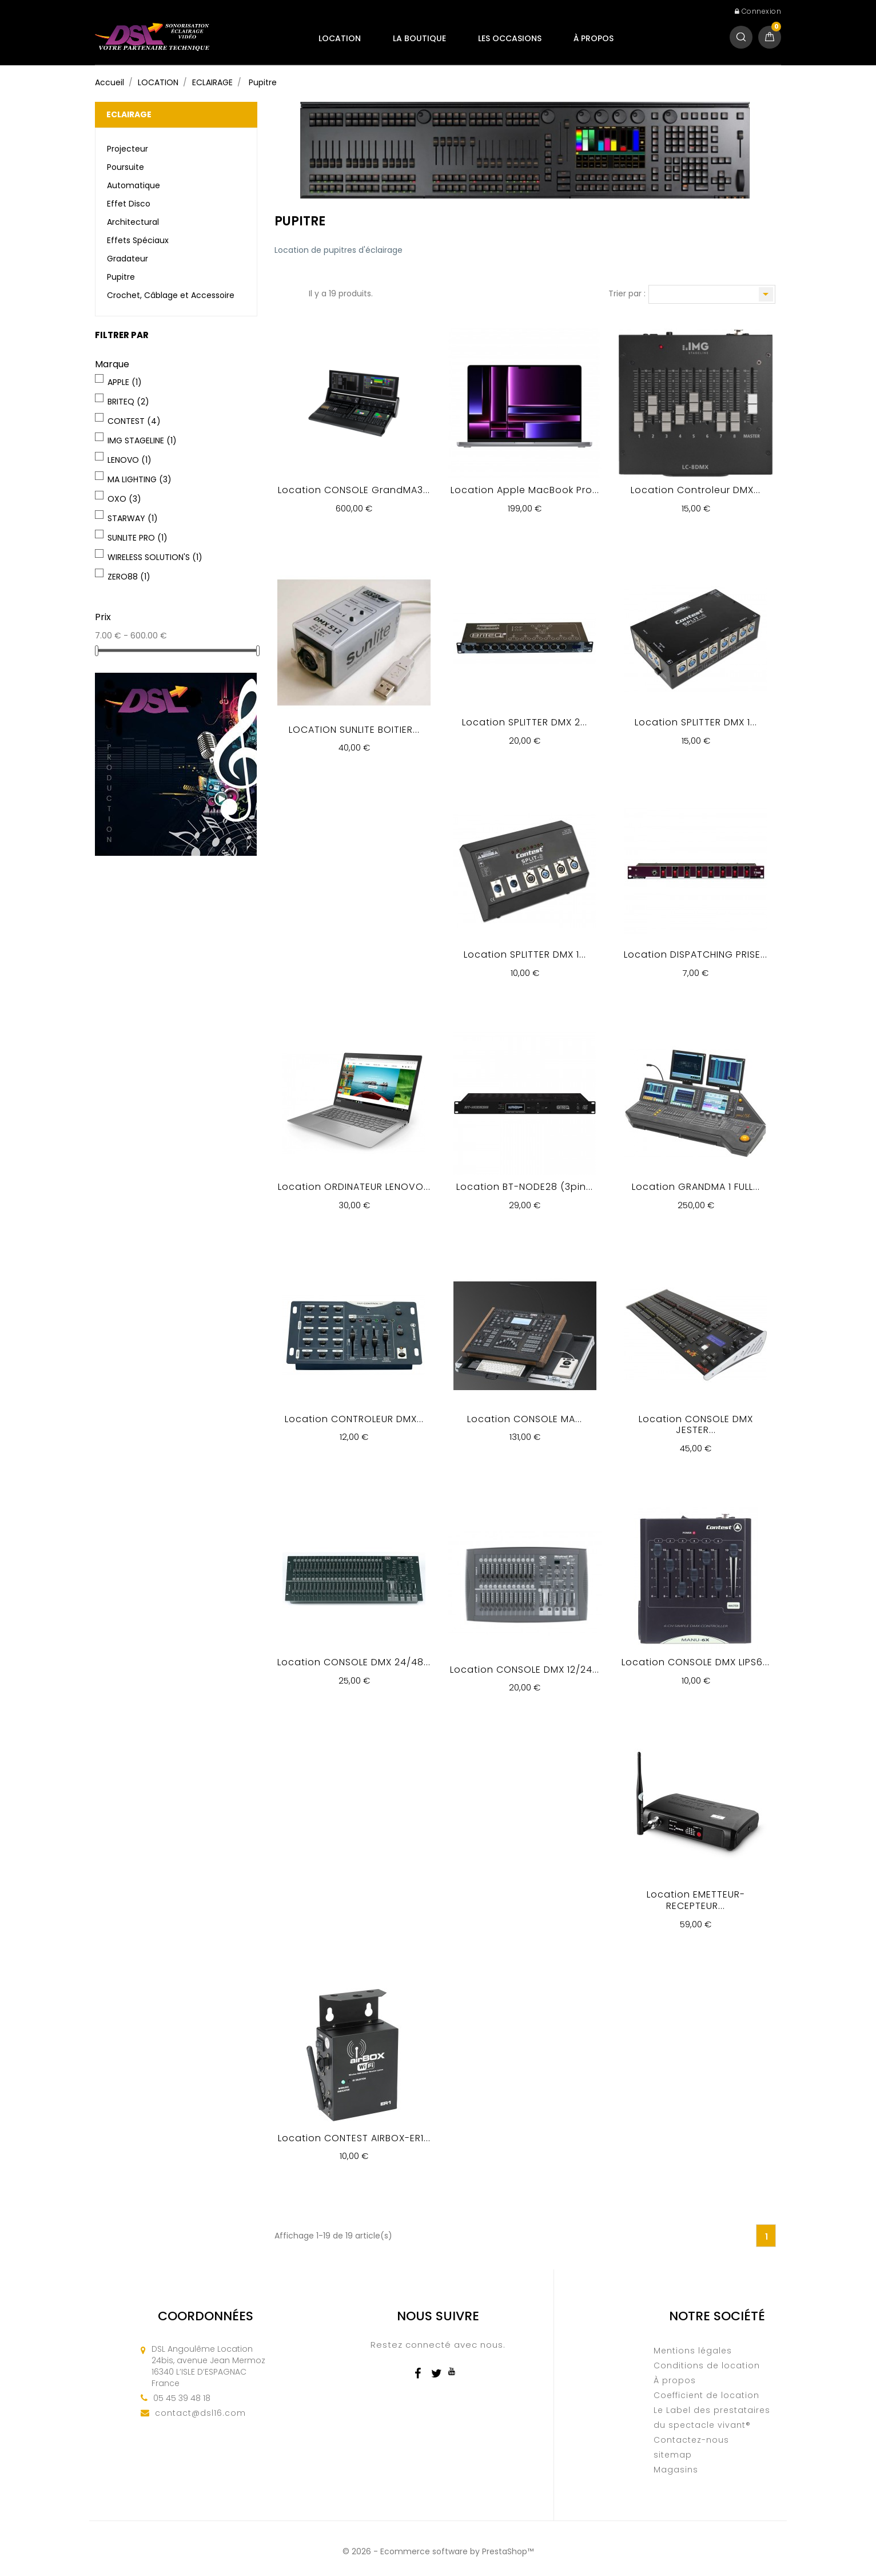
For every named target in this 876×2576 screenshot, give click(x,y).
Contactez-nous (691, 2440)
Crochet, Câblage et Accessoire (170, 295)
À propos (594, 38)
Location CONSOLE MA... (524, 1419)
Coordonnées (205, 2316)
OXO (124, 499)
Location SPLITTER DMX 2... (524, 722)
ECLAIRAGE (129, 114)
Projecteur (127, 148)
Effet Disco (128, 203)
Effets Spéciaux (138, 240)
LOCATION (339, 38)
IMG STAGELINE (142, 440)
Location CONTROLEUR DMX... (354, 1419)
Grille (280, 294)
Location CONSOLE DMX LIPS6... (696, 1662)
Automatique (133, 185)
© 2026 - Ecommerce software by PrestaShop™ (438, 2551)
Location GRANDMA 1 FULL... (696, 1186)
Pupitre (121, 277)
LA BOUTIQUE (419, 38)
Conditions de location (707, 2365)
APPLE (124, 382)
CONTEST (134, 421)
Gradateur (127, 258)
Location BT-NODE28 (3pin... (524, 1186)
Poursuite (125, 167)
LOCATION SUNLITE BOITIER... (354, 729)
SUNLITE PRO (137, 537)
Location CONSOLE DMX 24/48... (354, 1662)
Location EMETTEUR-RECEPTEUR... (696, 1900)
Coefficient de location (706, 2395)
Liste (294, 294)
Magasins (676, 2469)
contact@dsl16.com (200, 2413)
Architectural (133, 222)
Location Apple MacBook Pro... (525, 490)
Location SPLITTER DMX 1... (696, 722)
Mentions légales (693, 2350)
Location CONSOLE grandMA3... (354, 490)
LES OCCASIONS (509, 38)
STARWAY (132, 518)
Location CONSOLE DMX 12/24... (524, 1669)
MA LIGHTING (139, 479)
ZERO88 (128, 576)
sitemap (673, 2454)
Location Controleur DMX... (695, 490)
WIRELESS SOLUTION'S (154, 557)
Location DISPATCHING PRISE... (695, 954)
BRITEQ (128, 401)
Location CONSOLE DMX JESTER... (696, 1424)
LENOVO (129, 460)
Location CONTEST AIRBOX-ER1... (354, 2138)
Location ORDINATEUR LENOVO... (354, 1186)
